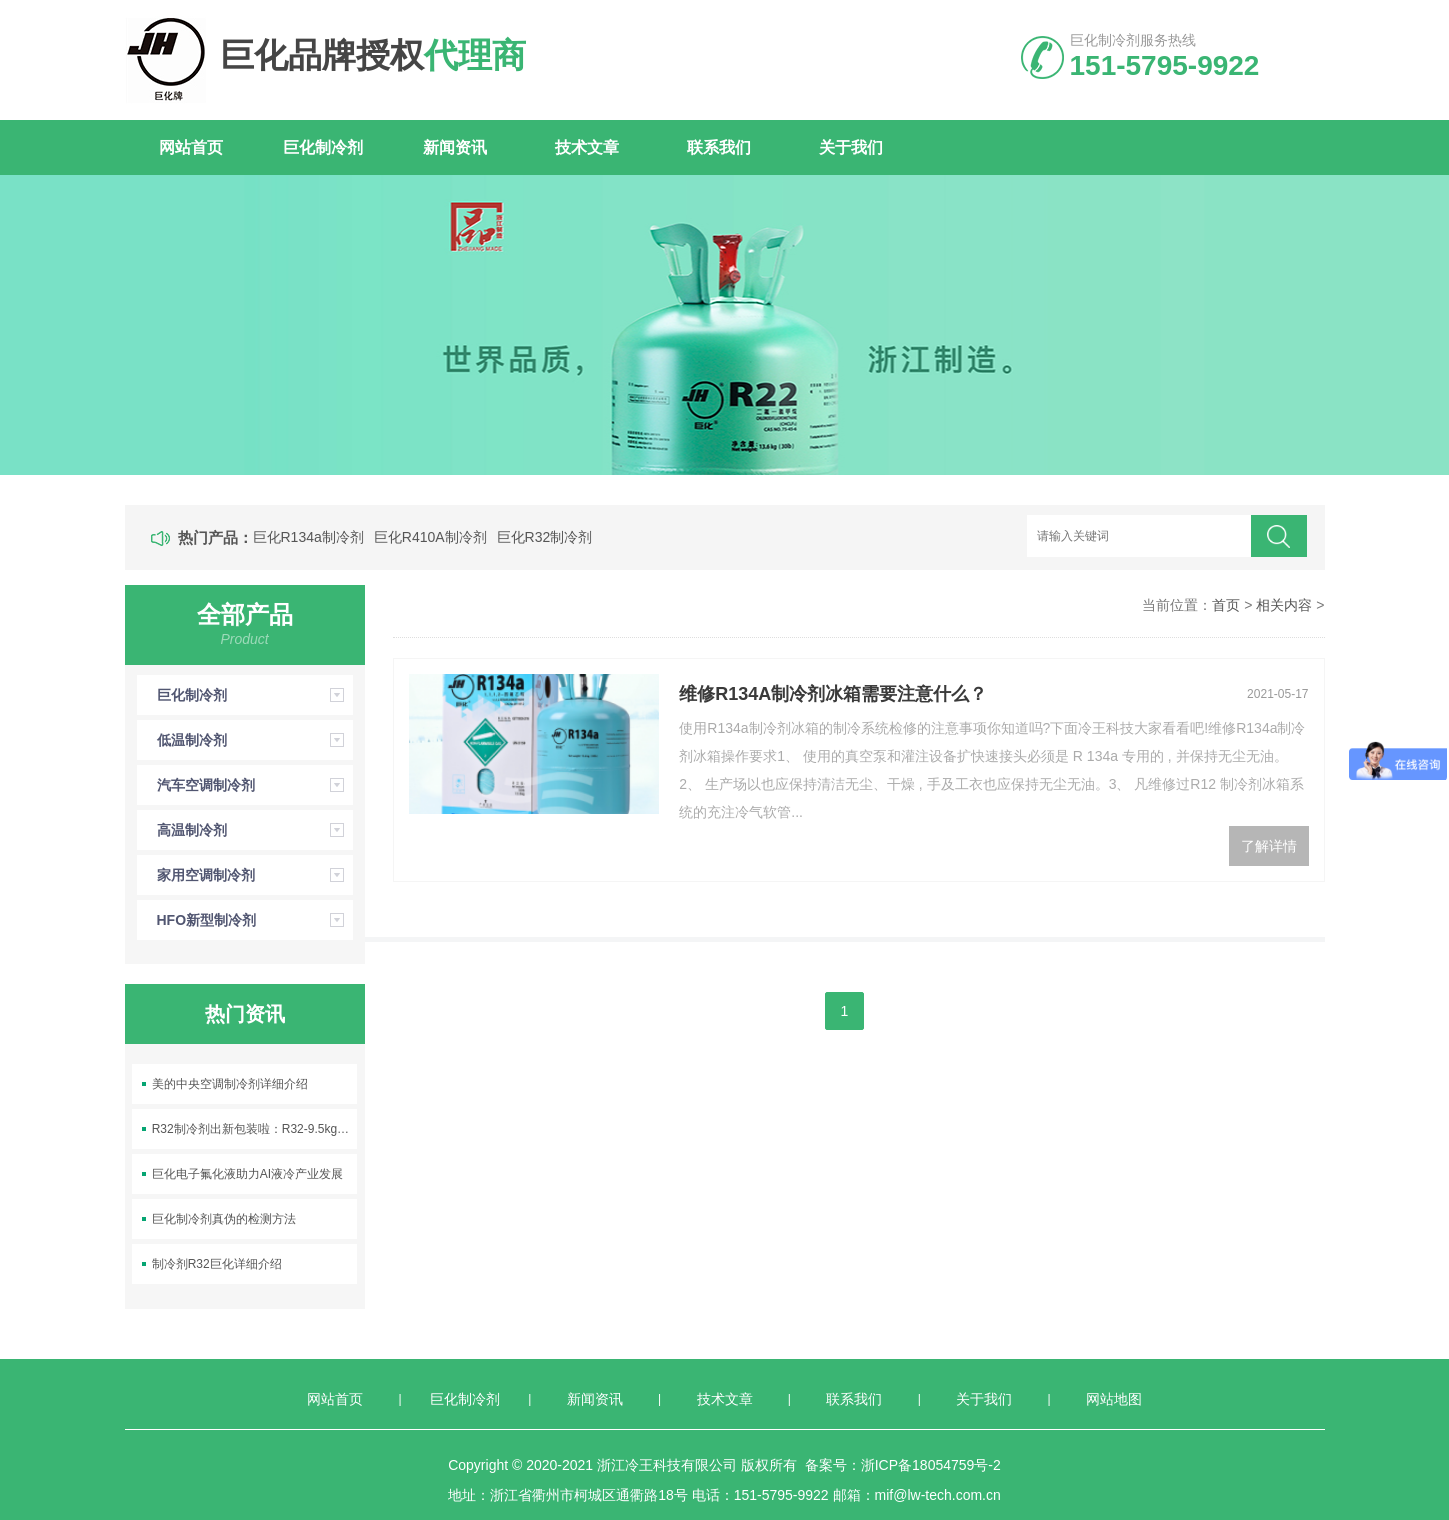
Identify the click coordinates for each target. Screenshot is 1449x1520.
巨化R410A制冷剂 (430, 537)
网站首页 (191, 147)
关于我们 (851, 147)
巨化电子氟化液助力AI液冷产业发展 (247, 1174)
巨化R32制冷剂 (545, 537)
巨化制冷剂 (323, 147)
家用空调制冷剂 (255, 875)
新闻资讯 (455, 147)
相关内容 (1284, 605)
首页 (1226, 605)
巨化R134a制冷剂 (308, 537)
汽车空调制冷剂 (255, 785)
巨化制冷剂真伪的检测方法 (224, 1219)
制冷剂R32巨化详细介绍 (217, 1264)
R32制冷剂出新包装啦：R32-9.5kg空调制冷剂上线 (255, 1129)
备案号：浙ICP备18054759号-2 (903, 1465)
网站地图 (1114, 1399)
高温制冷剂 (255, 830)
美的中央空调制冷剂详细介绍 (230, 1084)
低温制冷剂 (255, 740)
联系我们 (719, 147)
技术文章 (587, 147)
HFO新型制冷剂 (255, 920)
